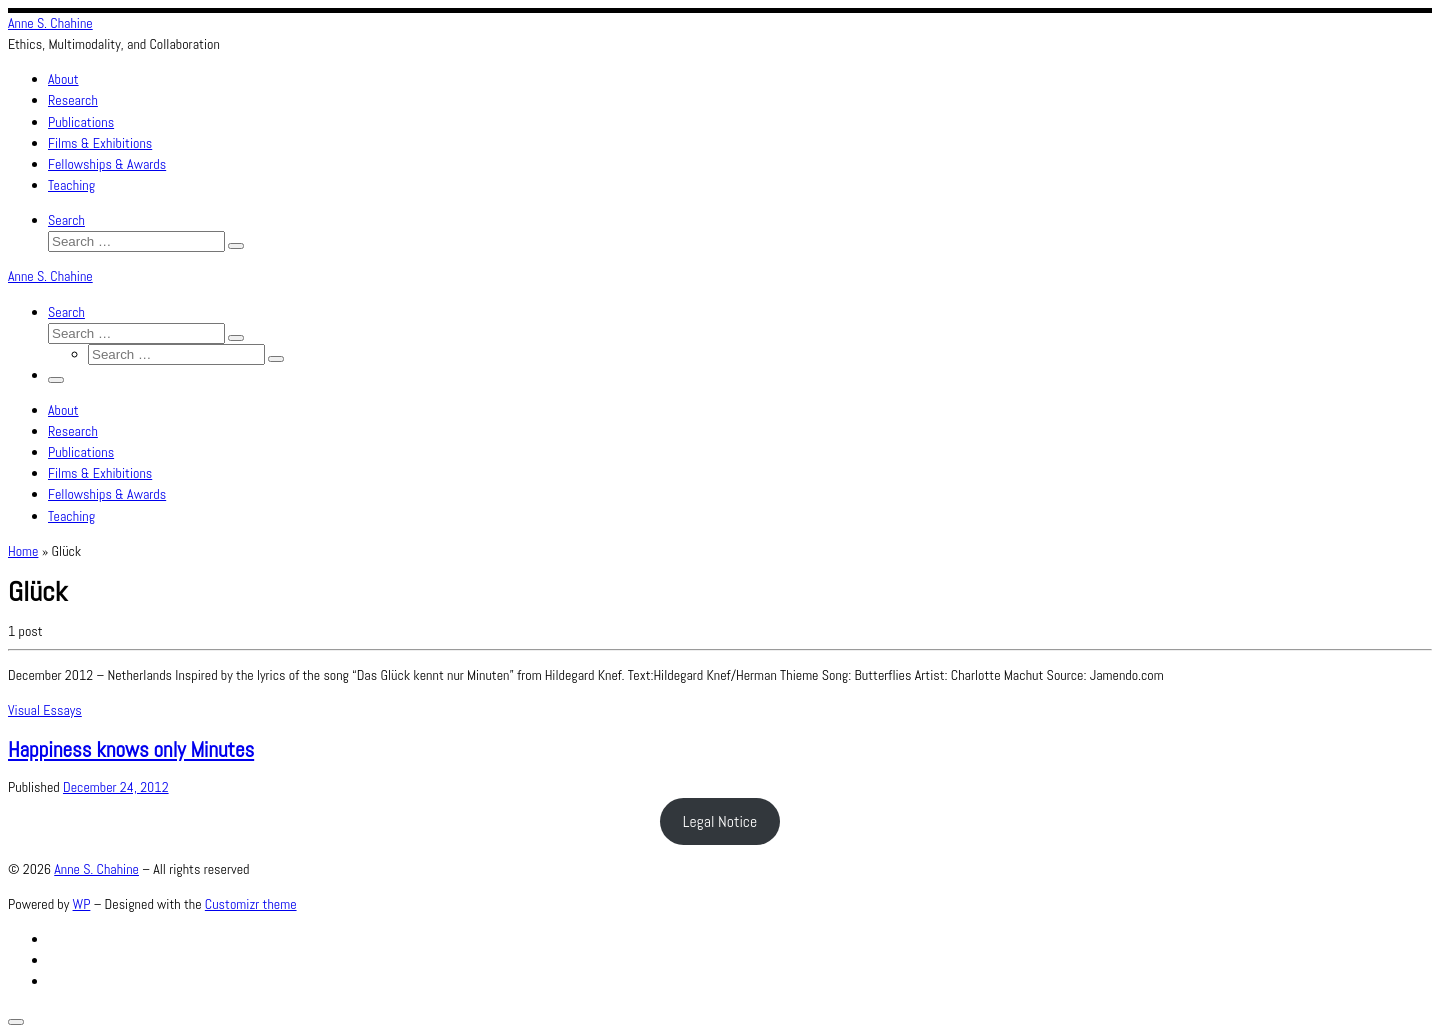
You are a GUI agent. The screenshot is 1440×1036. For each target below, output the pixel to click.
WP (82, 904)
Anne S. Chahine (96, 869)
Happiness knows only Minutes (131, 749)
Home (23, 551)
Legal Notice (720, 821)
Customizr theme (251, 904)
